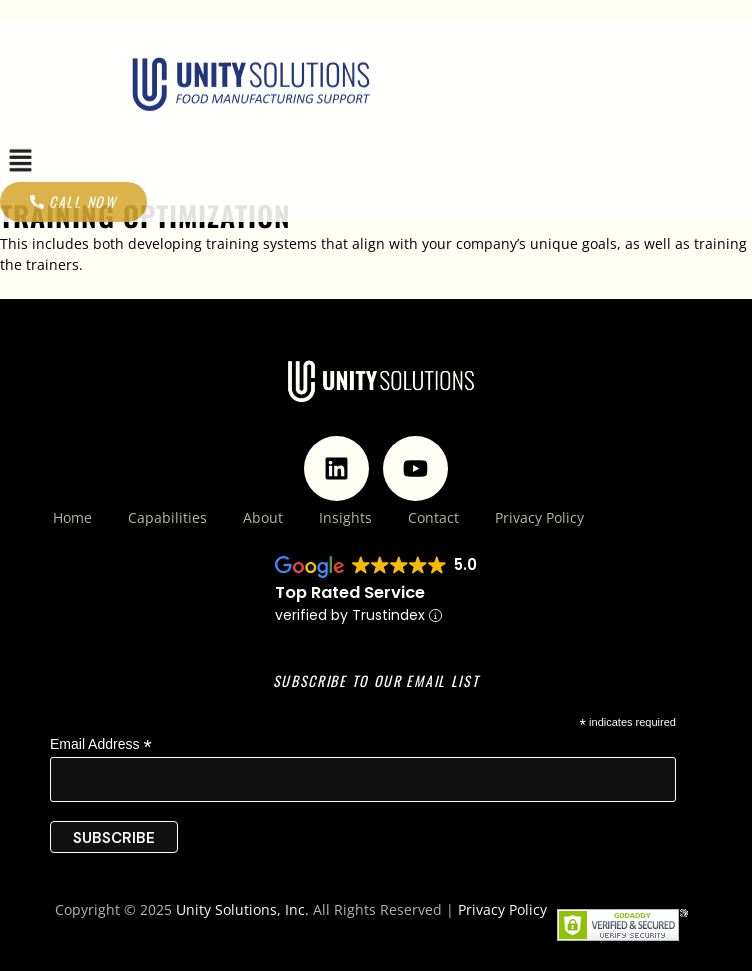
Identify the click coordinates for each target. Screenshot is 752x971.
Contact (433, 517)
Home (72, 517)
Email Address (101, 744)
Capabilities (167, 517)
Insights (345, 517)
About (263, 517)
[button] (20, 197)
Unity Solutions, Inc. (242, 909)
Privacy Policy (539, 517)
